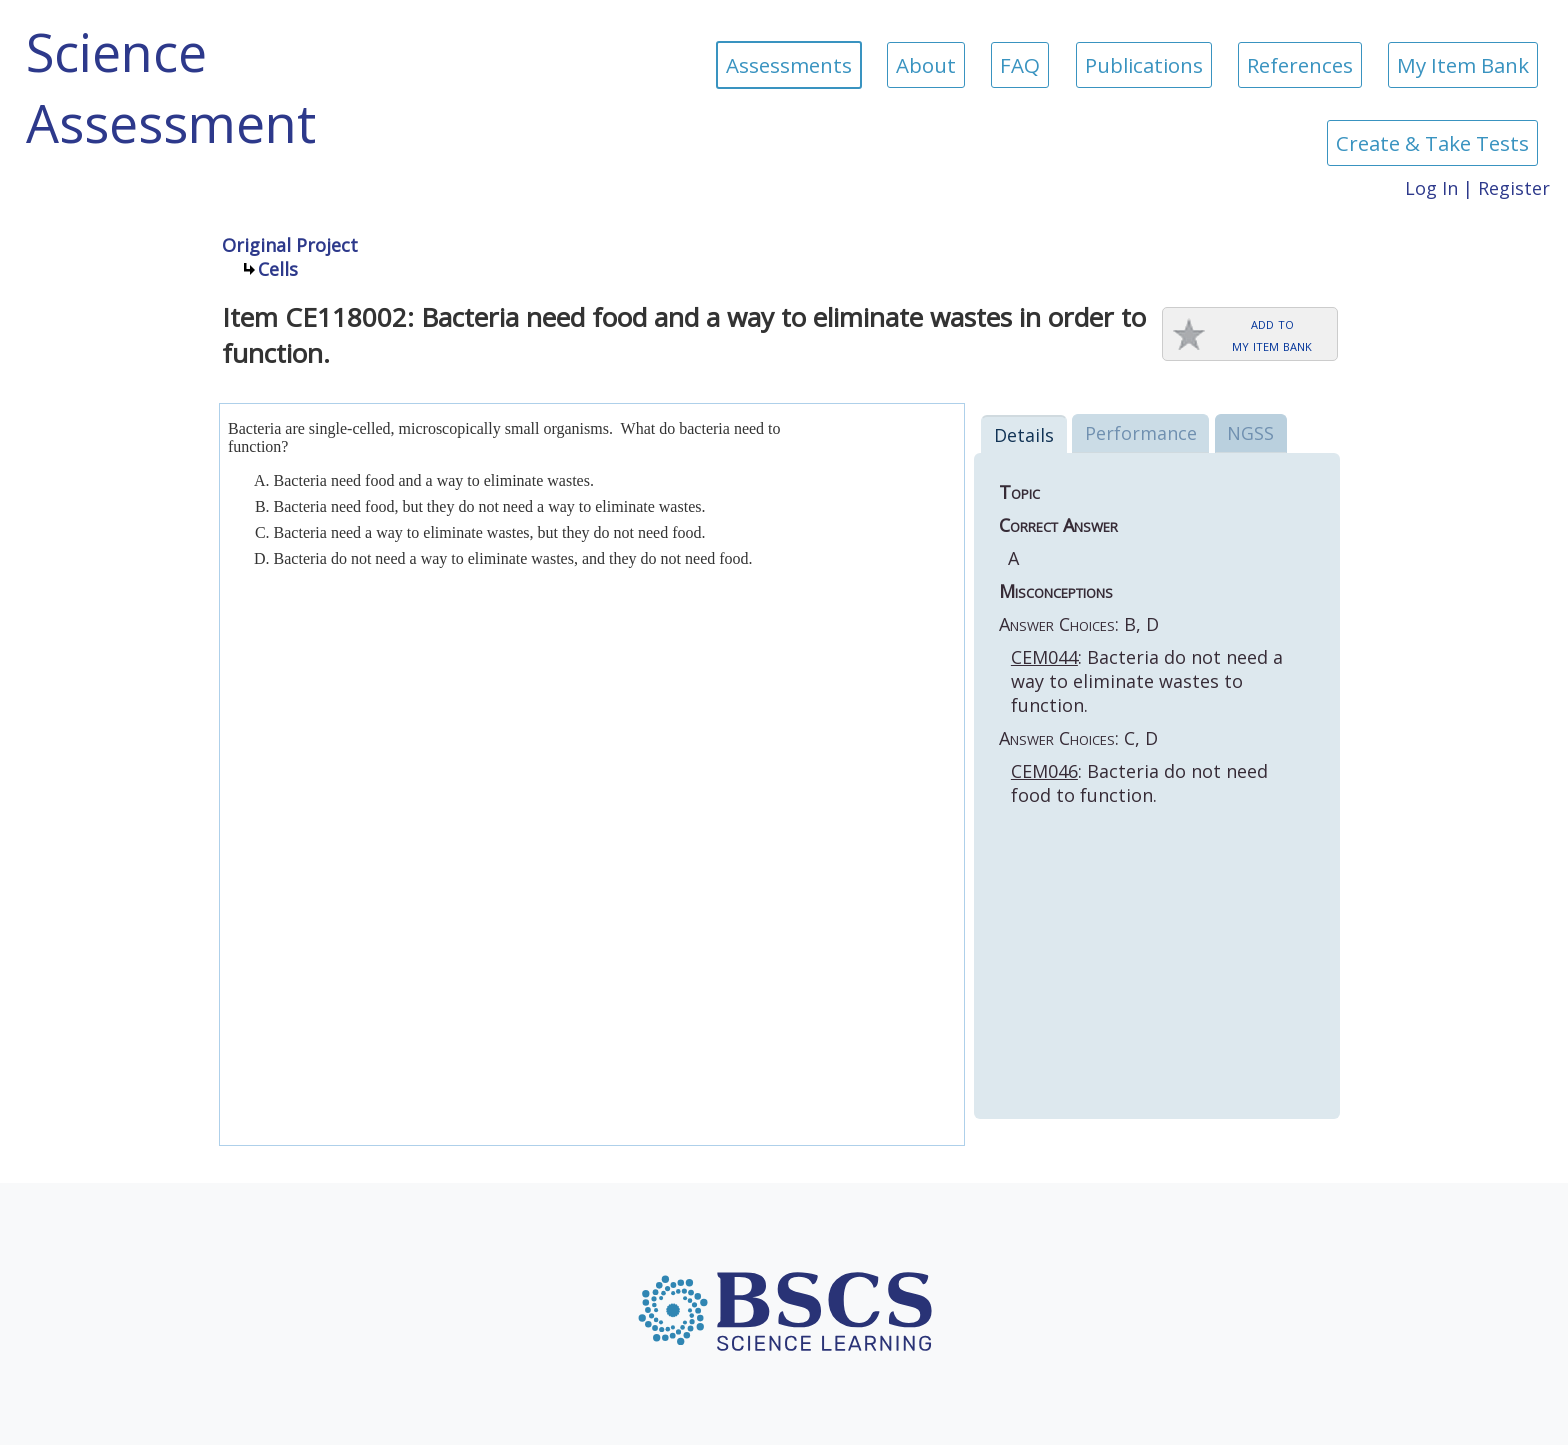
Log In (1431, 188)
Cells (278, 269)
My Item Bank (1463, 65)
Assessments (789, 65)
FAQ (1020, 65)
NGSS (1250, 433)
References (1300, 65)
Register (1514, 188)
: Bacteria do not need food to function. (1139, 783)
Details (1024, 435)
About (926, 65)
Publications (1144, 65)
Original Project (290, 245)
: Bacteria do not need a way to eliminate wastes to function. (1147, 681)
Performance (1141, 433)
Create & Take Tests (1432, 143)
